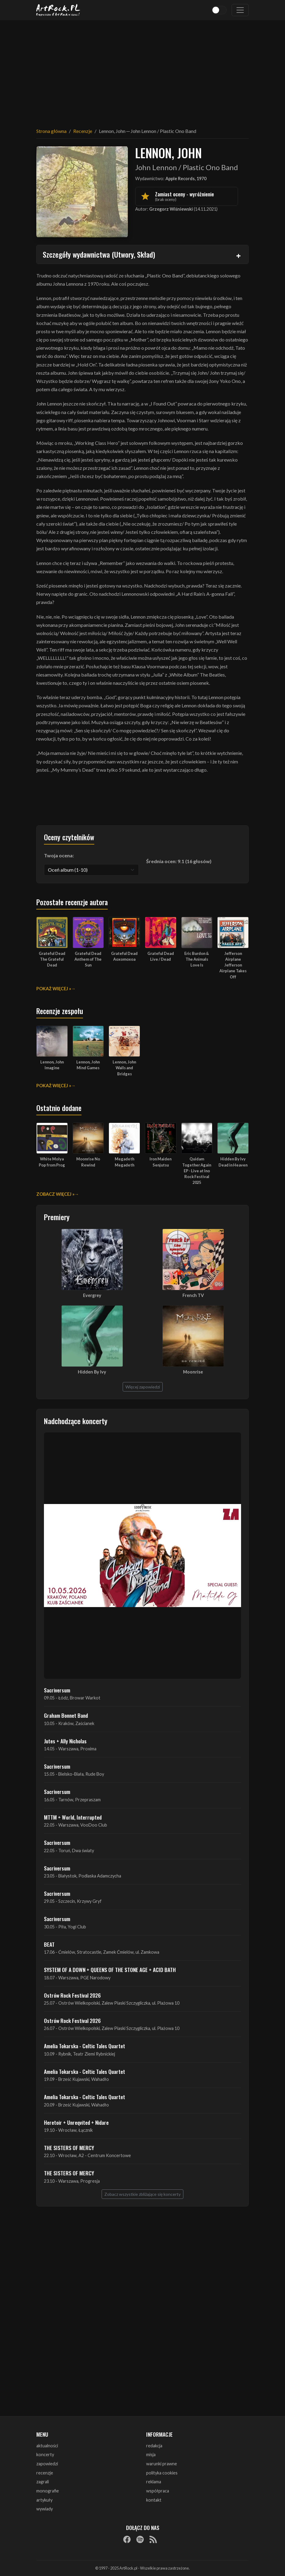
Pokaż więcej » (53, 988)
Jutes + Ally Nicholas (65, 1741)
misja (151, 2454)
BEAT (49, 1944)
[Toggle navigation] (240, 10)
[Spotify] (140, 2539)
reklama (153, 2481)
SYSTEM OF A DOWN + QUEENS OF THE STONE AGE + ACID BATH (110, 1970)
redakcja (154, 2445)
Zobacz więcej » (55, 1194)
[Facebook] (127, 2539)
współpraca (157, 2490)
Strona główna (51, 131)
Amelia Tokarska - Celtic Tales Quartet (84, 2046)
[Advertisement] (142, 70)
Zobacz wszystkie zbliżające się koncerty (142, 2194)
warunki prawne (161, 2463)
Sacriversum (57, 1690)
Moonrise (193, 1371)
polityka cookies (162, 2472)
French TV (193, 1295)
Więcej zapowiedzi (142, 1386)
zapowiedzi (47, 2463)
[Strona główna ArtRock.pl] (58, 10)
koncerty (45, 2454)
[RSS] (153, 2539)
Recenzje (82, 131)
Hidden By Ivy (92, 1371)
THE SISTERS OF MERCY (69, 2148)
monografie (47, 2490)
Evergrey (92, 1295)
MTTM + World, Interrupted (73, 1817)
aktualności (47, 2445)
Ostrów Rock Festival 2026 (72, 1995)
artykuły (44, 2500)
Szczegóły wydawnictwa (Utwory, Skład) (99, 254)
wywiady (44, 2508)
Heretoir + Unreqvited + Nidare (76, 2122)
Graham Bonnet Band (66, 1715)
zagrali (42, 2481)
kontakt (153, 2500)
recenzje (44, 2472)
